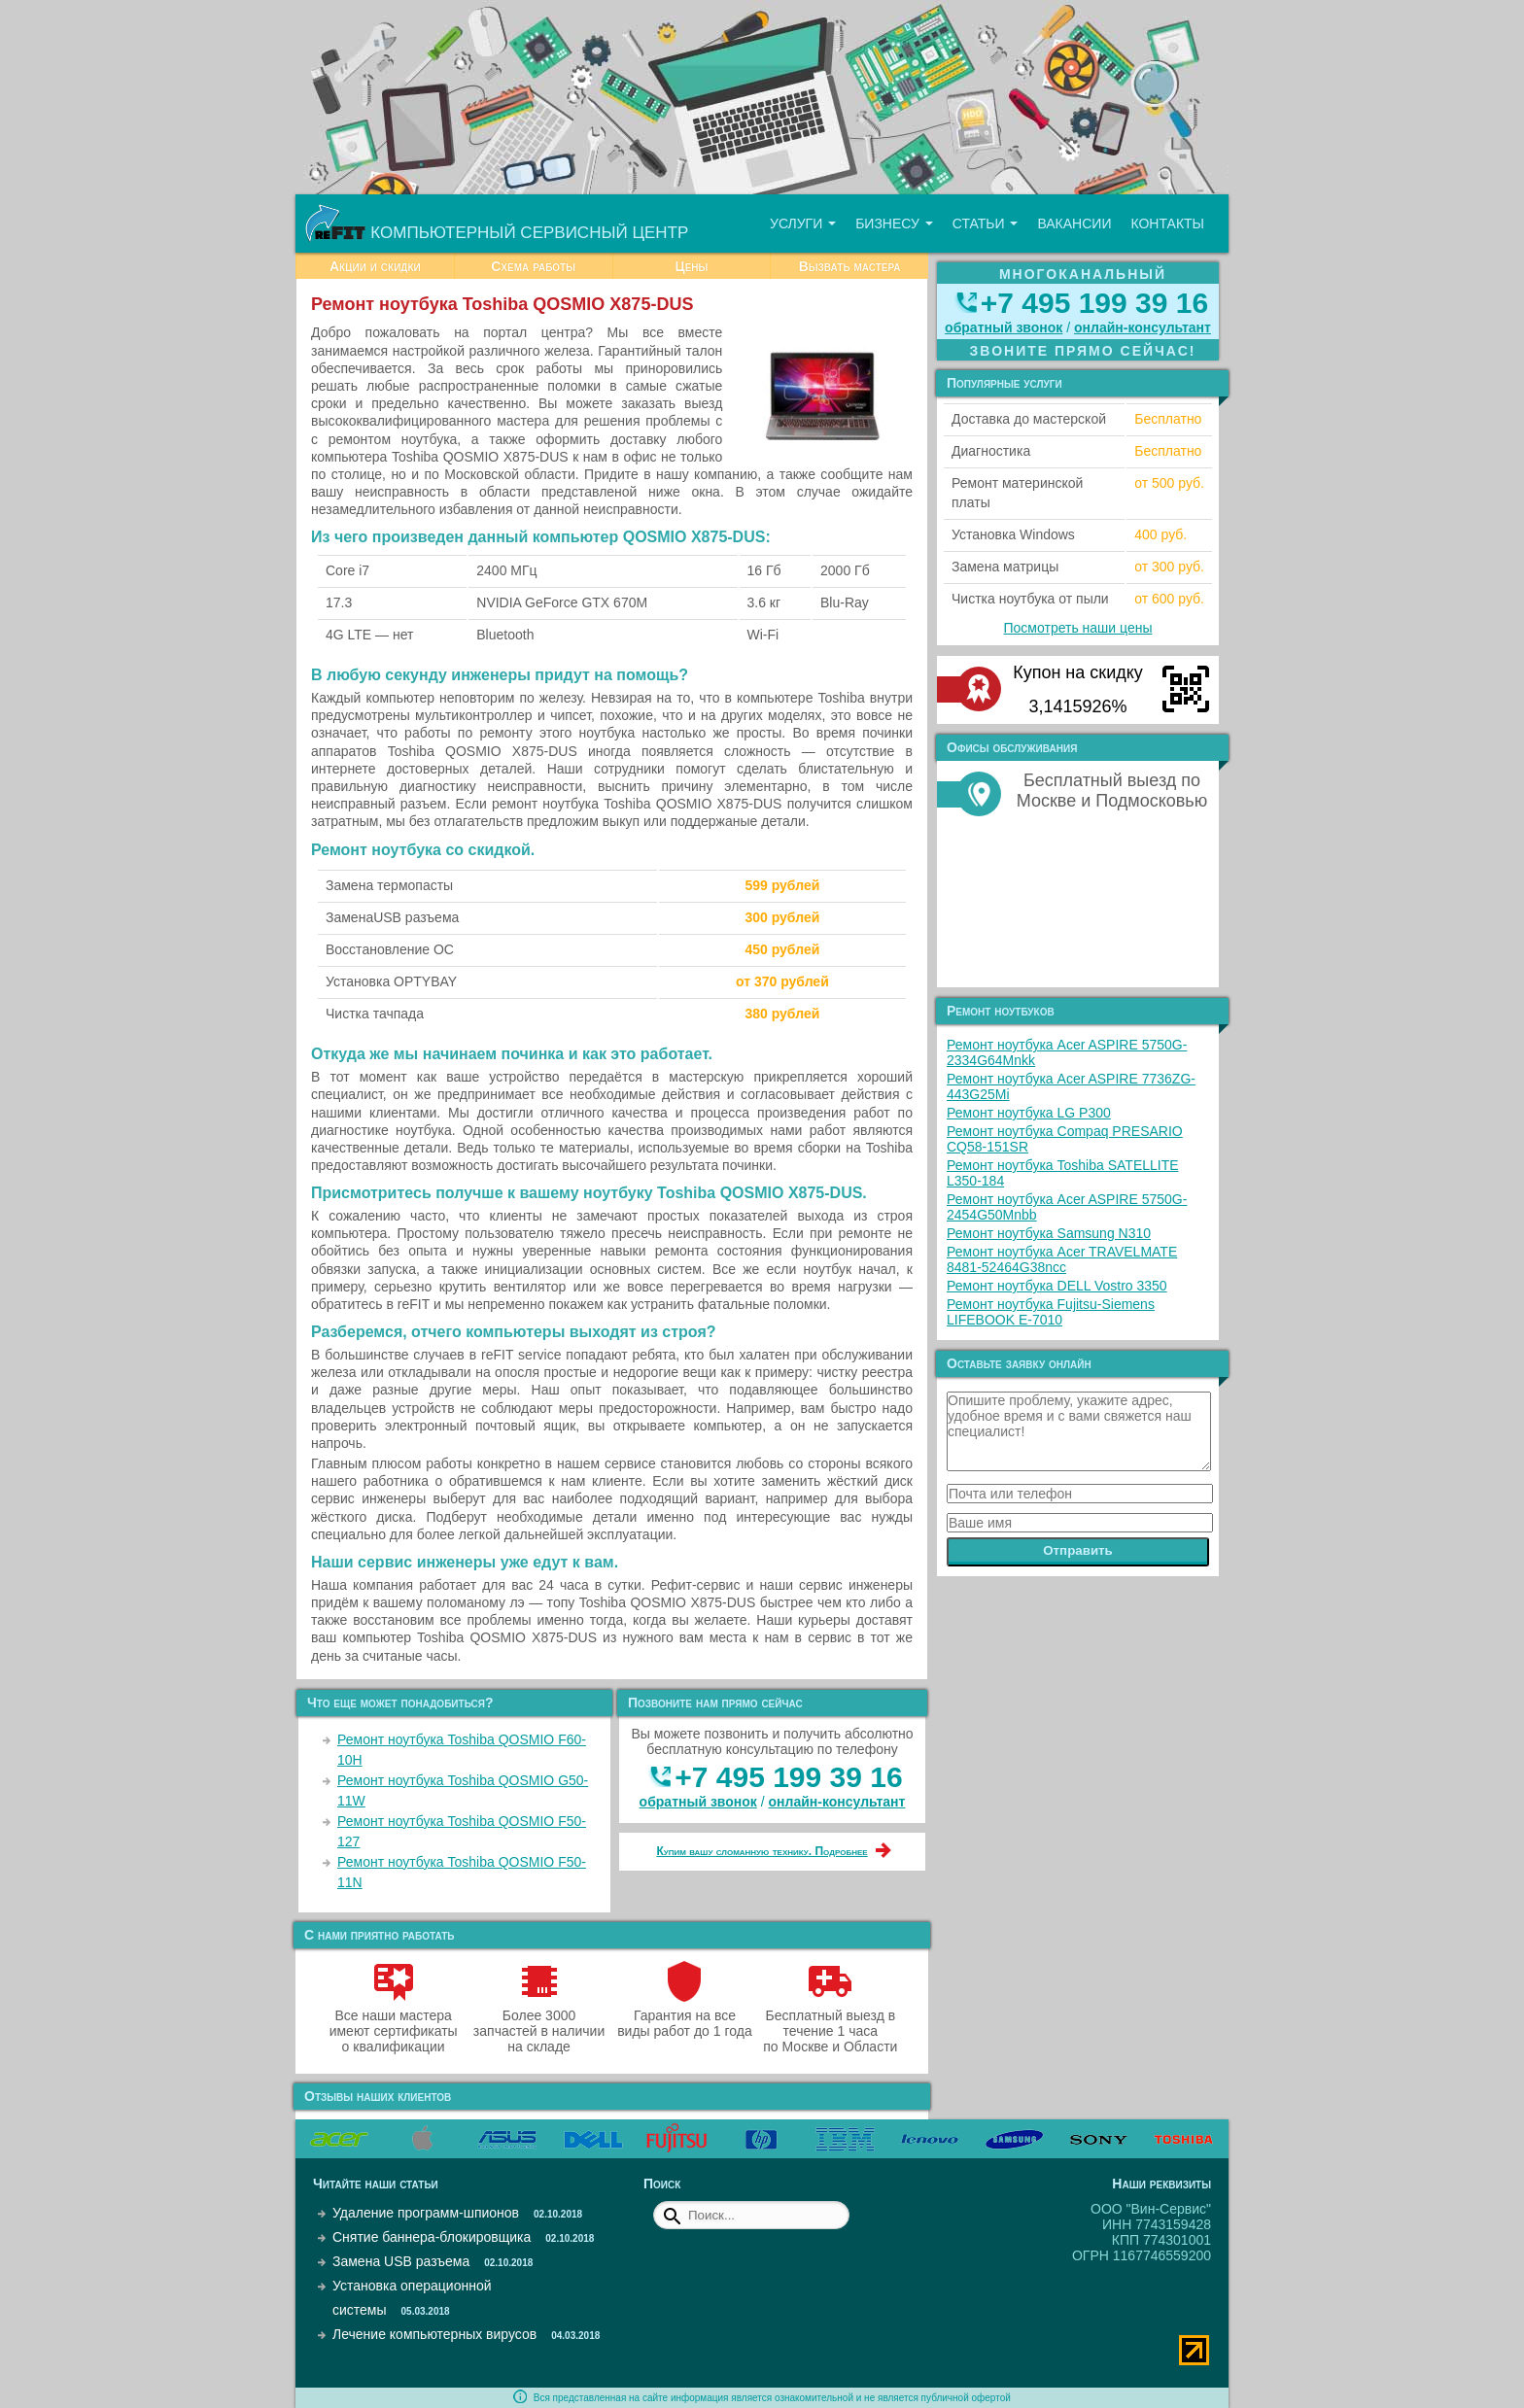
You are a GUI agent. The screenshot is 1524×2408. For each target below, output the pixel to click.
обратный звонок (698, 1801)
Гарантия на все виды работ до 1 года (684, 2015)
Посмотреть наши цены (1078, 628)
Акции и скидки (375, 266)
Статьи (985, 223)
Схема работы (533, 266)
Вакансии (1074, 223)
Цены (691, 266)
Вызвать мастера (850, 266)
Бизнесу (894, 223)
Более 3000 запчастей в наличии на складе (539, 2023)
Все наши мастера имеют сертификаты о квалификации (393, 2023)
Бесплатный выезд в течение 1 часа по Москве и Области (830, 2023)
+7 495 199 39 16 (788, 1777)
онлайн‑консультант (837, 1801)
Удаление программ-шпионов (425, 2212)
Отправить (1078, 1550)
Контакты (1167, 223)
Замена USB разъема (400, 2261)
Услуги (803, 223)
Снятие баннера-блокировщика (431, 2237)
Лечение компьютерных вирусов (434, 2334)
